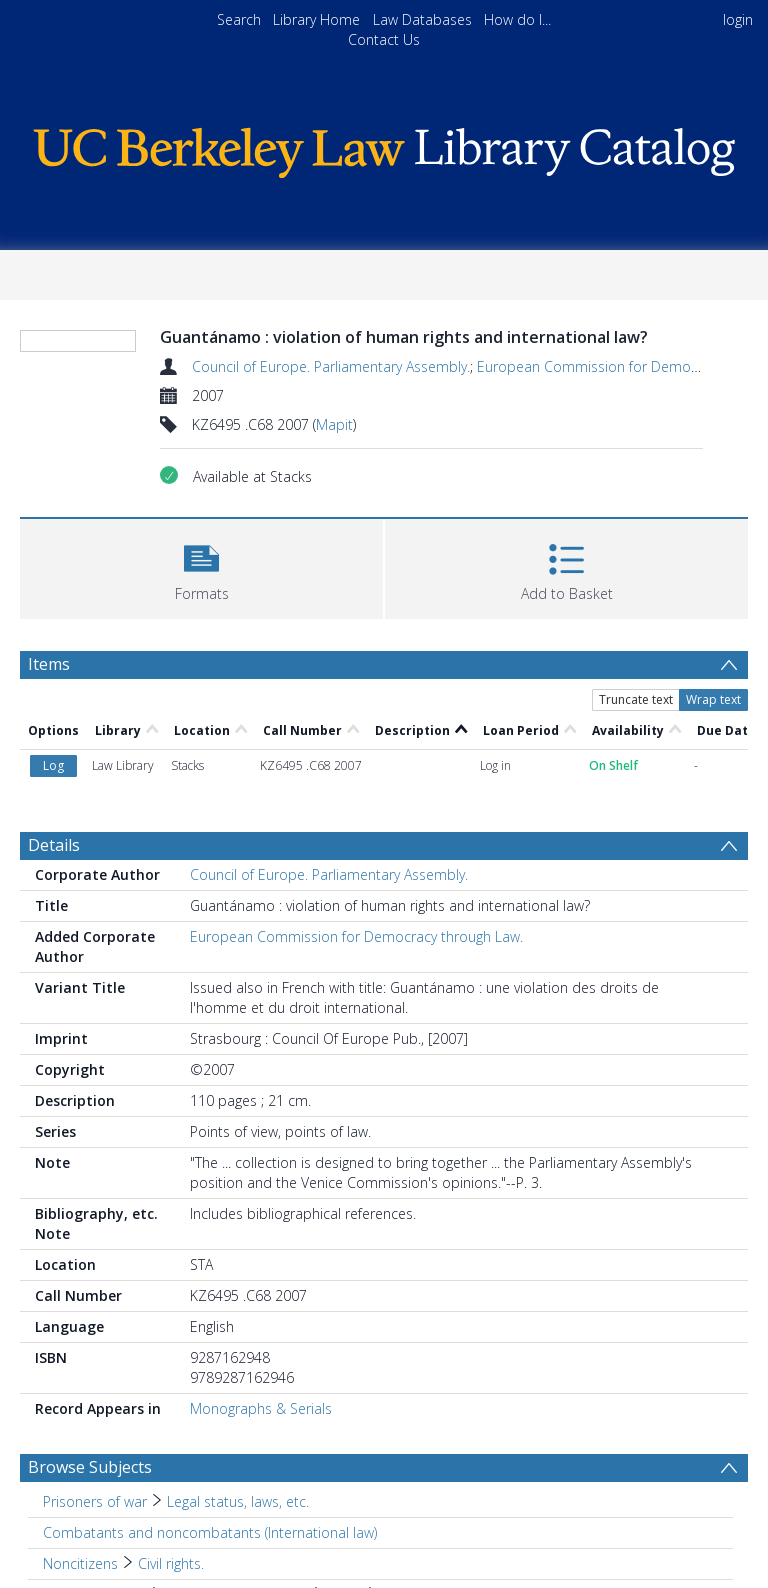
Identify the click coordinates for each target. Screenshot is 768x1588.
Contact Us (384, 39)
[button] (201, 566)
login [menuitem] (738, 19)
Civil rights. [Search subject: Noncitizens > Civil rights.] (171, 1563)
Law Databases (422, 19)
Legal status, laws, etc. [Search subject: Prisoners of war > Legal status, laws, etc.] (238, 1501)
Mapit (334, 424)
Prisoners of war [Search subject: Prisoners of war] (95, 1501)
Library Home (316, 19)
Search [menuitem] (239, 19)
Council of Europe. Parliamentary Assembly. (331, 366)
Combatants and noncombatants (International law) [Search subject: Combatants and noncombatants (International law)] (210, 1532)
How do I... (517, 19)
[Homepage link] (383, 147)
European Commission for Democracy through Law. (356, 936)
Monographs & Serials (261, 1408)
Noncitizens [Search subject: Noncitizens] (80, 1563)
